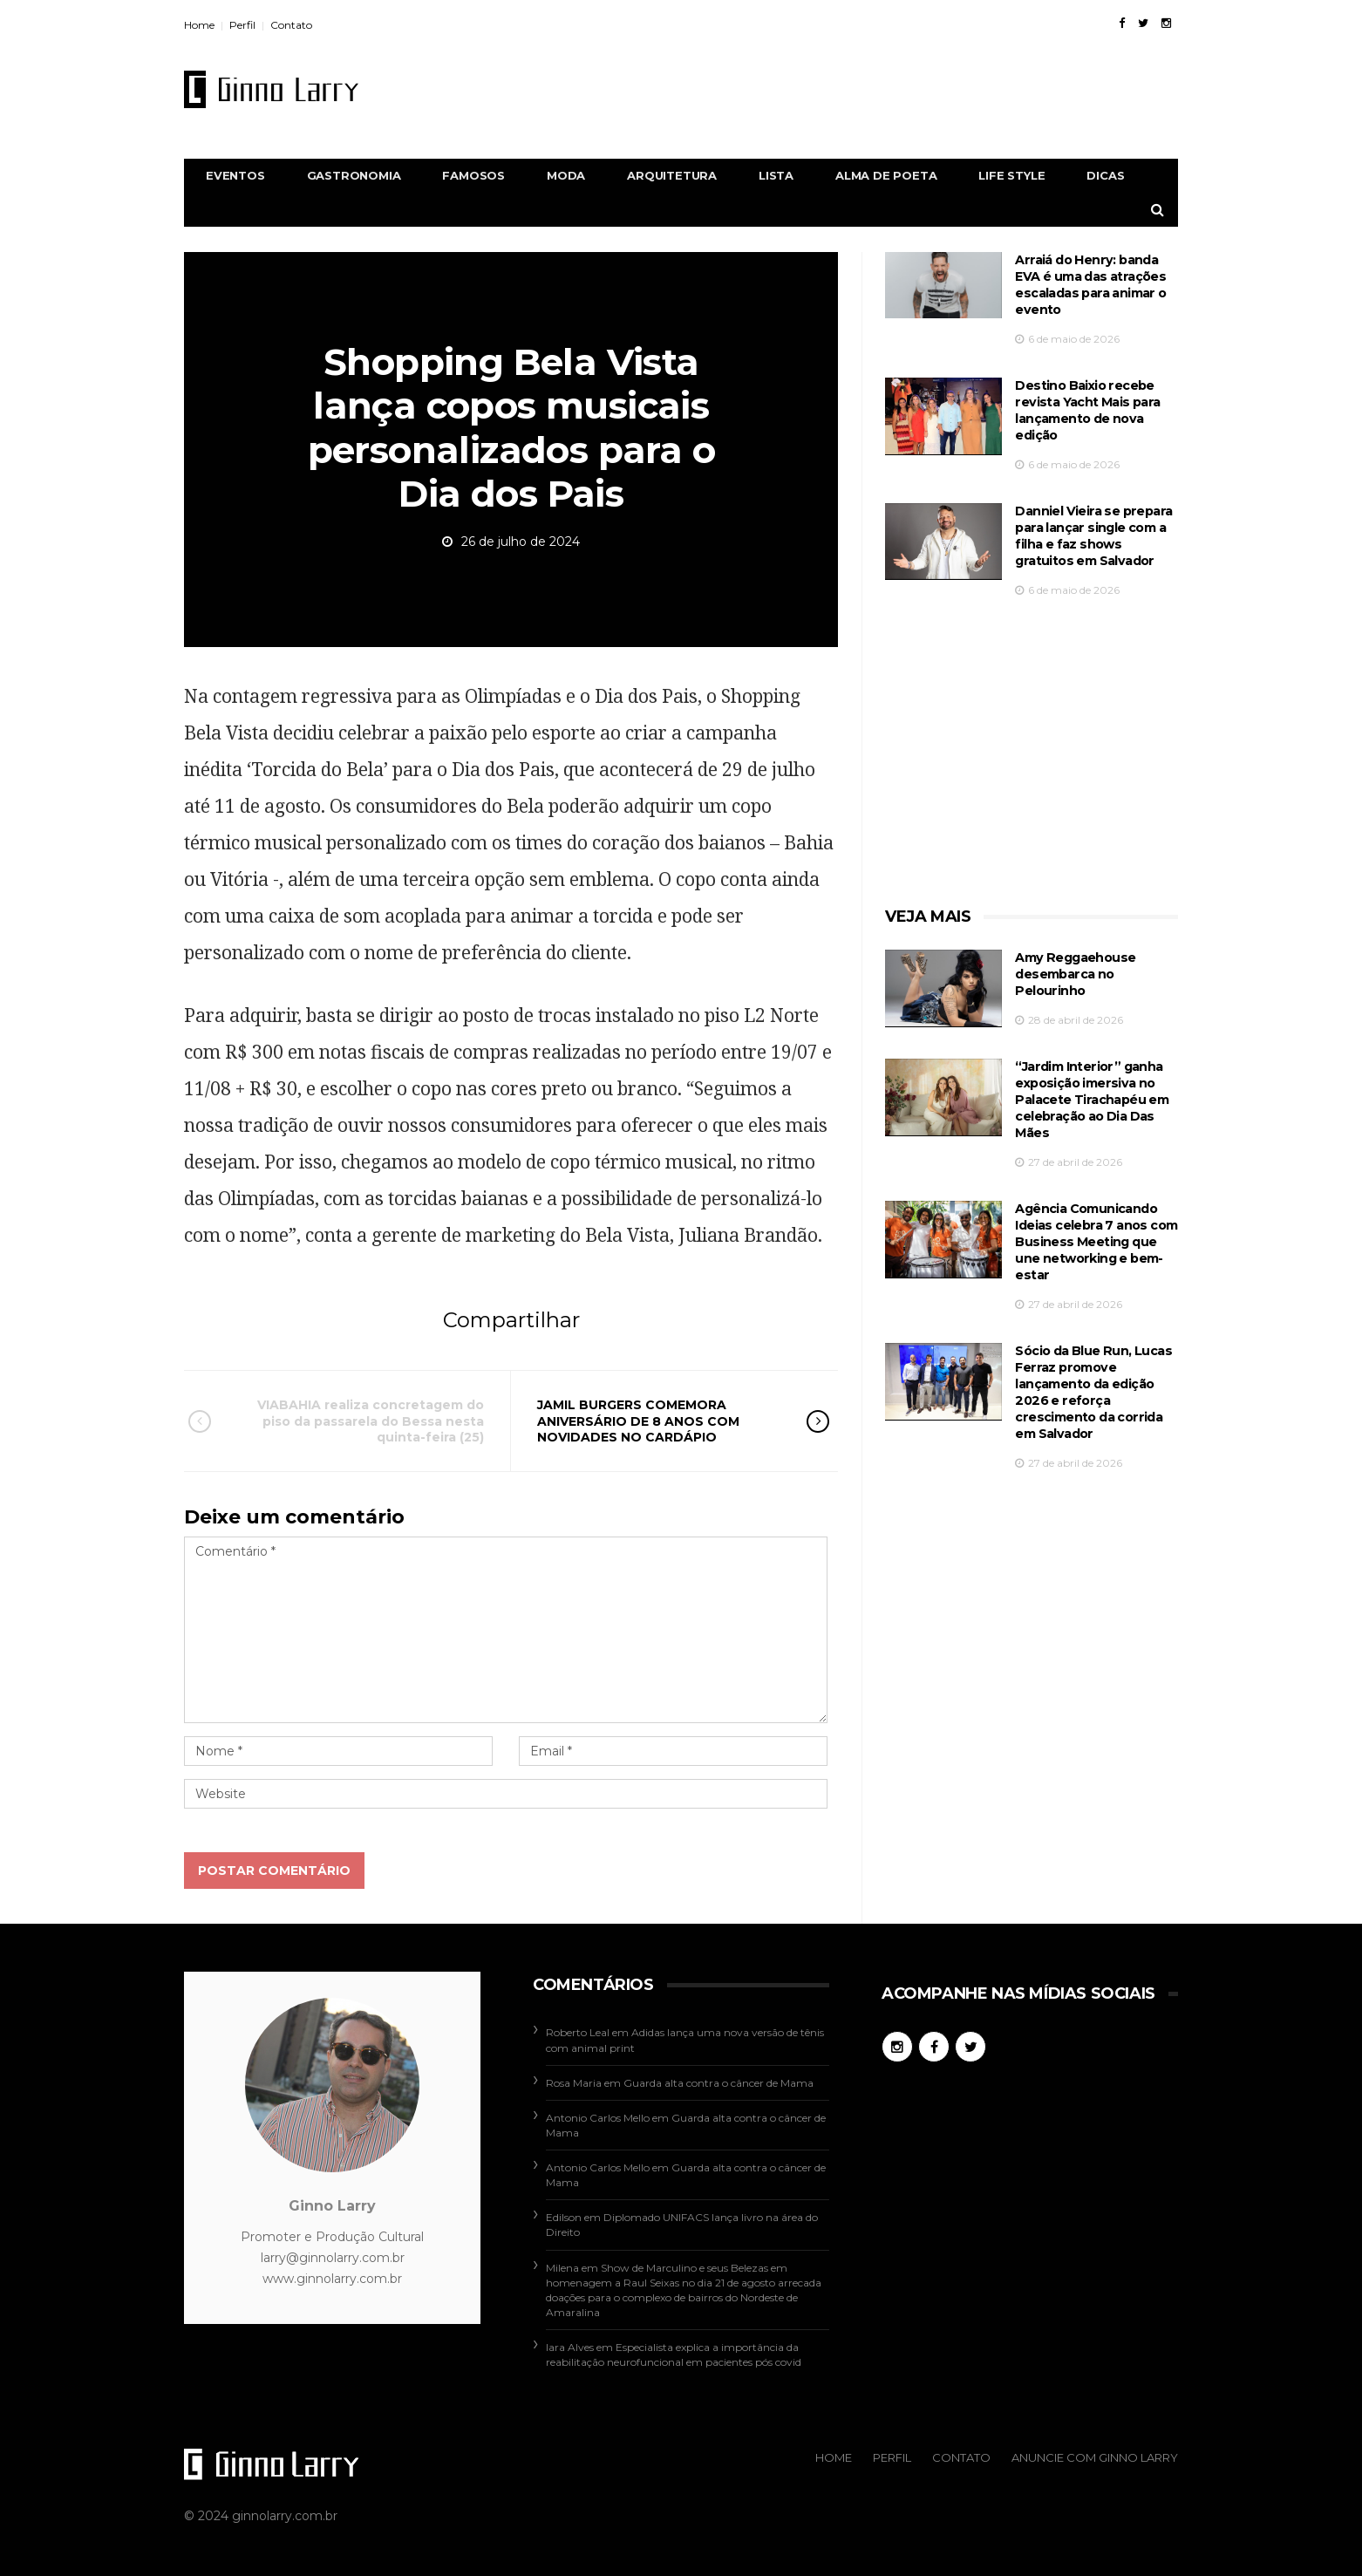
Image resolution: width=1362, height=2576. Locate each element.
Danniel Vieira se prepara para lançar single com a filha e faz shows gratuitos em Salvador (1091, 533)
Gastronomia (354, 175)
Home (199, 24)
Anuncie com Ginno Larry (1094, 2457)
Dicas (1105, 175)
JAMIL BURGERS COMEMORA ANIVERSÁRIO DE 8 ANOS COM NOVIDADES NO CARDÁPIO (659, 1420)
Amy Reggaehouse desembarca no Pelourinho (1074, 969)
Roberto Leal (577, 2032)
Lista (776, 175)
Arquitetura (672, 175)
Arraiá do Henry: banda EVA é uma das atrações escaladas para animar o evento (1088, 284)
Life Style (1011, 175)
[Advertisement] (860, 89)
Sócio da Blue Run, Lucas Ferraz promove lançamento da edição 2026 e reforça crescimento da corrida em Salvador (1092, 1382)
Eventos (235, 175)
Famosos (473, 175)
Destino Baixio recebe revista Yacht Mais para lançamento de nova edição (1085, 409)
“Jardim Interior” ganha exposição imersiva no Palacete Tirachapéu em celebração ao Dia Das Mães (1091, 1093)
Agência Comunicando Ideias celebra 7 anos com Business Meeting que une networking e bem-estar (1095, 1234)
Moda (566, 175)
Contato (291, 24)
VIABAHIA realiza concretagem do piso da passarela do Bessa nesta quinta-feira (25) (360, 1420)
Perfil (242, 24)
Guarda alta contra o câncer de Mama (718, 2082)
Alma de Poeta (885, 175)
